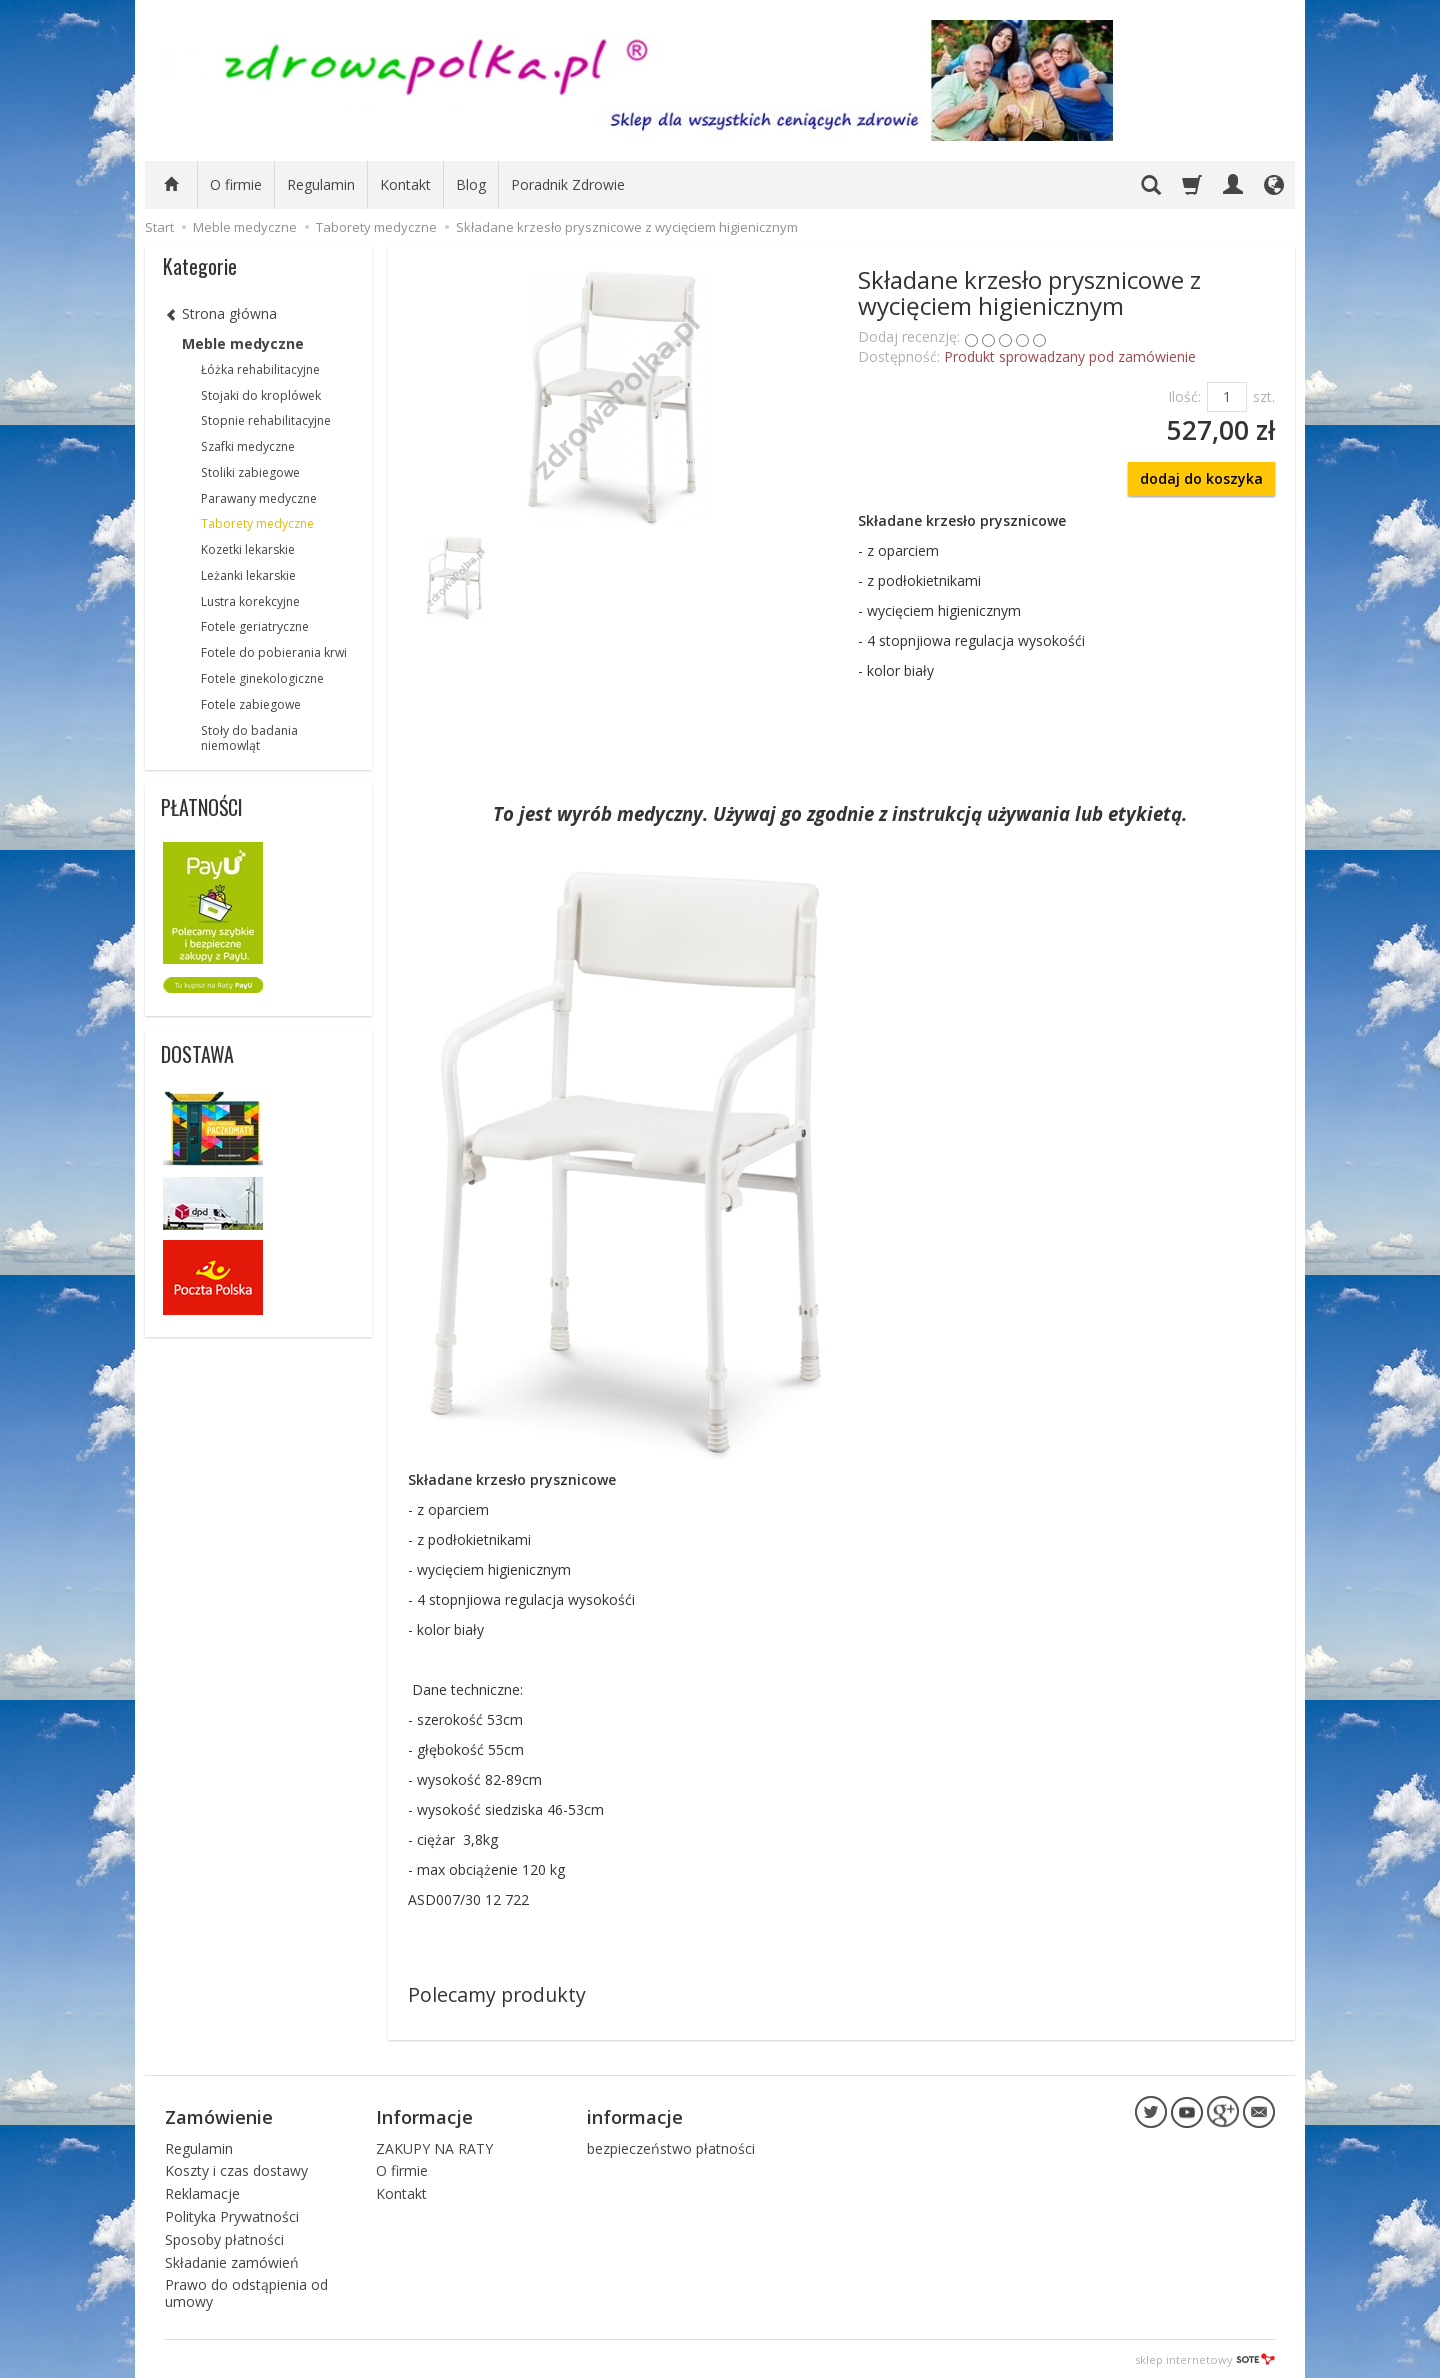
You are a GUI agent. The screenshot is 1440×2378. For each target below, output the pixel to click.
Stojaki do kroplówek (261, 395)
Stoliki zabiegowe (250, 472)
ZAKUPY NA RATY (434, 2146)
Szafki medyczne (248, 446)
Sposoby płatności (224, 2237)
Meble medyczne (243, 343)
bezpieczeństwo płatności (671, 2146)
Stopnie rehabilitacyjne (266, 420)
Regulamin (321, 184)
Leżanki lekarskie (248, 575)
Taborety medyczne (257, 523)
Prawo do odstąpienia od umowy (246, 2292)
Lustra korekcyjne (250, 601)
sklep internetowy (1205, 2357)
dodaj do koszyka (1201, 478)
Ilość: (1184, 396)
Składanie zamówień (232, 2260)
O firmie (236, 184)
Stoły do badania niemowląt (249, 738)
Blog (471, 184)
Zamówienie (219, 2116)
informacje (635, 2116)
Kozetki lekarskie (248, 549)
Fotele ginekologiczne (262, 678)
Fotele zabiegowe (251, 704)
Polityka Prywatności (232, 2214)
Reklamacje (202, 2192)
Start (159, 227)
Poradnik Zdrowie (568, 184)
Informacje (424, 2116)
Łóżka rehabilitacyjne (260, 369)
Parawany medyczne (259, 498)
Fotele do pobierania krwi (274, 652)
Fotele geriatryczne (255, 626)
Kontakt (405, 184)
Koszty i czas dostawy (236, 2169)
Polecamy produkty (497, 1994)
